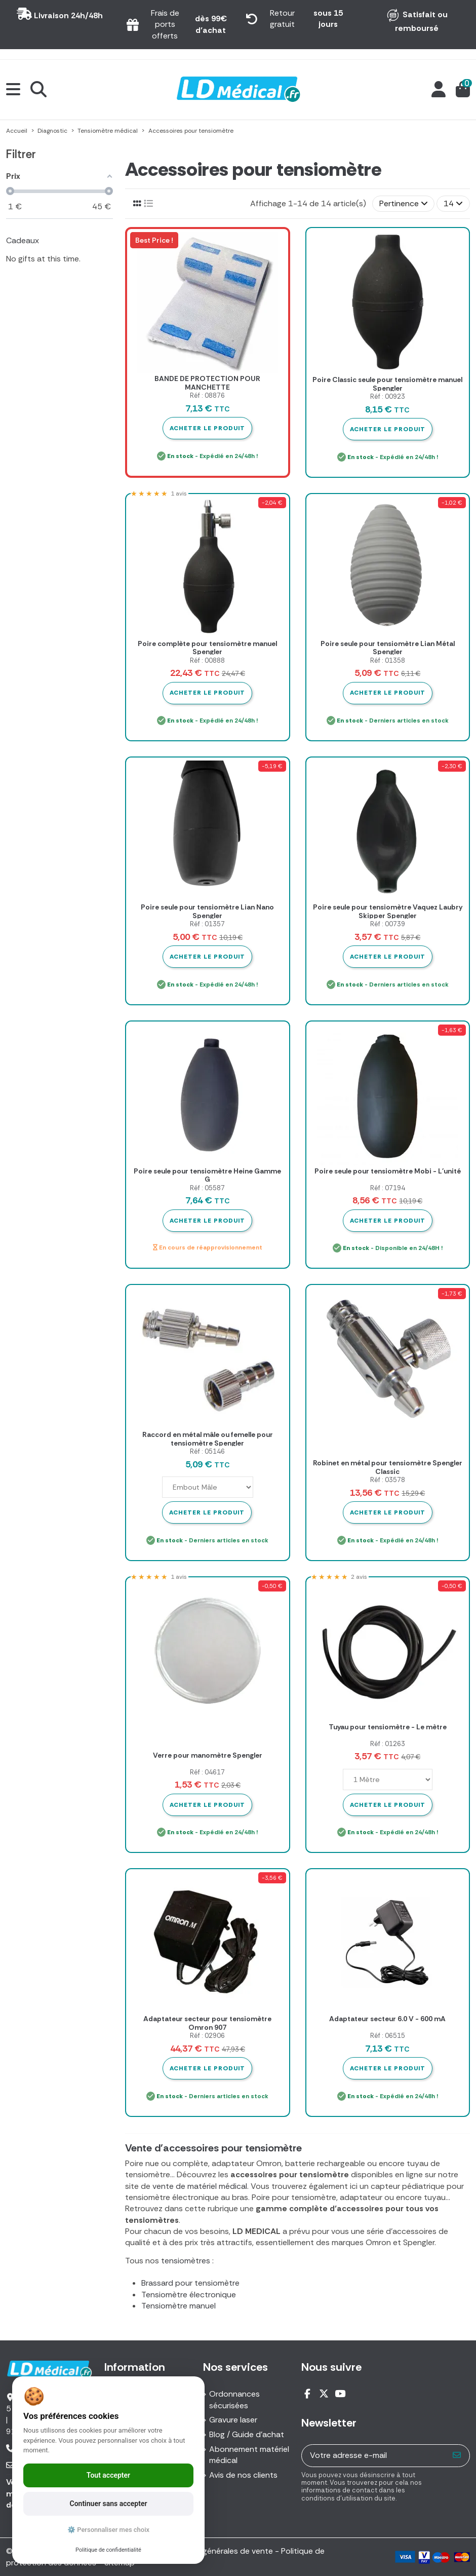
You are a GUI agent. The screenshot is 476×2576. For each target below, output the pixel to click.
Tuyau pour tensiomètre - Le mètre (388, 1726)
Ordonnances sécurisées (234, 2399)
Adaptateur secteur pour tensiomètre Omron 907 (207, 2023)
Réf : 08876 (207, 395)
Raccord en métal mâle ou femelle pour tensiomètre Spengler (207, 1439)
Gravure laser (233, 2419)
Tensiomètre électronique (188, 2294)
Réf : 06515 (387, 2035)
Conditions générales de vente (216, 2551)
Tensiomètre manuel (178, 2305)
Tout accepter (108, 2475)
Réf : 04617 (207, 1772)
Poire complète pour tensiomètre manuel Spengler (207, 648)
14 (453, 203)
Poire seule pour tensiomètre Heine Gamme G (207, 1175)
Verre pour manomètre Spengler (207, 1755)
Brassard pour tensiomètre (190, 2283)
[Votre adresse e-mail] (373, 2456)
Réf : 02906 (207, 2035)
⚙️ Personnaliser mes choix (108, 2529)
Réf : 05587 (207, 1188)
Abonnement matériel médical (249, 2455)
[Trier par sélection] (403, 204)
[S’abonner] (457, 2456)
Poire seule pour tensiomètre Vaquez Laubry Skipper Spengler (387, 911)
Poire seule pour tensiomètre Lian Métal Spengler (388, 648)
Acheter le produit (207, 428)
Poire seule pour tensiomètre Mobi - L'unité (387, 1171)
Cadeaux (22, 240)
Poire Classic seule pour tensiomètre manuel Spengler (387, 384)
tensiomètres (185, 2260)
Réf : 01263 (387, 1743)
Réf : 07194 (387, 1188)
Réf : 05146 (207, 1451)
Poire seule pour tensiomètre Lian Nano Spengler (207, 911)
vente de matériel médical (199, 2186)
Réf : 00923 (387, 396)
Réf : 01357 (207, 924)
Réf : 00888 (207, 660)
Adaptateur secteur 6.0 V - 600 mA (387, 2018)
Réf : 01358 (387, 660)
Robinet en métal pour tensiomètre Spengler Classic (387, 1467)
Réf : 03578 (387, 1479)
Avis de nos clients (243, 2475)
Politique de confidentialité (108, 2550)
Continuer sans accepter (108, 2503)
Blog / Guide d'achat (246, 2434)
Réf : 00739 (387, 924)
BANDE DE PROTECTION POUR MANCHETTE (207, 383)
